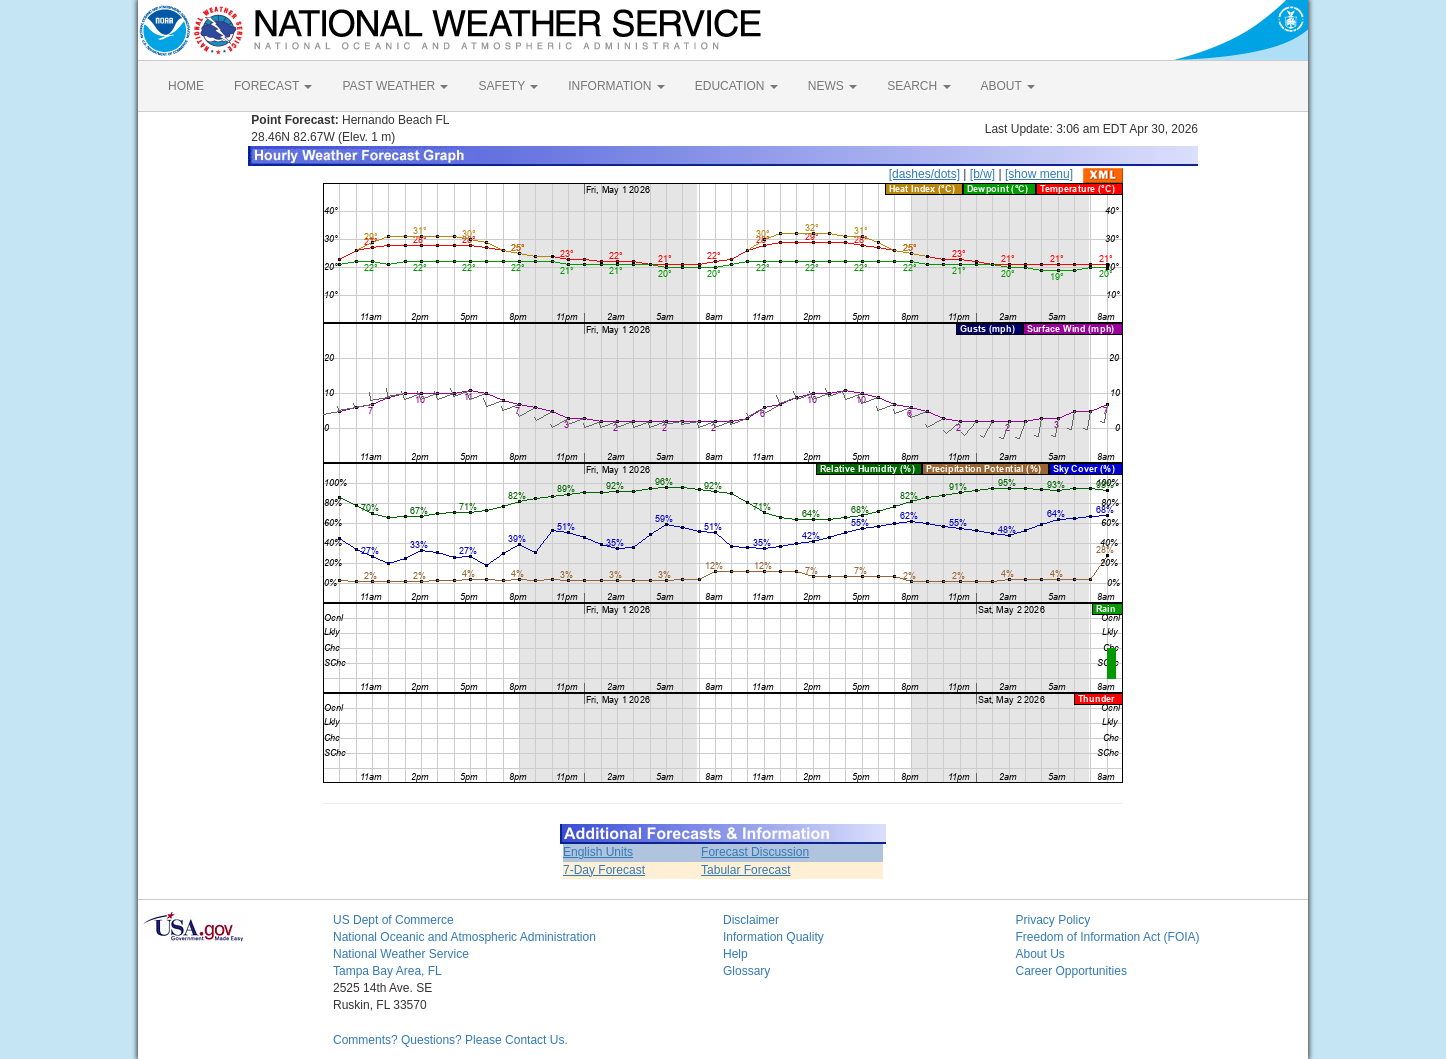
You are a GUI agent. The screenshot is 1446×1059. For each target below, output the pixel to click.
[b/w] (982, 174)
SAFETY (508, 86)
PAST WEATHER (395, 86)
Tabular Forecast (745, 870)
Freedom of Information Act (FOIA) (1108, 937)
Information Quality (773, 937)
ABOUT (1008, 86)
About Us (1040, 954)
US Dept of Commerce (393, 920)
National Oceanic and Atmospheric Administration (464, 937)
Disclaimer (751, 920)
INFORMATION (616, 86)
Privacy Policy (1053, 920)
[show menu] (1039, 174)
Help (735, 954)
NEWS (832, 86)
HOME (186, 86)
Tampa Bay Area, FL (387, 971)
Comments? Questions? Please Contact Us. (450, 1040)
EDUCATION (736, 86)
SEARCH (918, 86)
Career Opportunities (1071, 971)
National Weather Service (401, 954)
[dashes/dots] (924, 174)
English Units (598, 852)
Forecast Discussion (755, 852)
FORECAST (273, 86)
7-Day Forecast (604, 870)
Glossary (746, 971)
